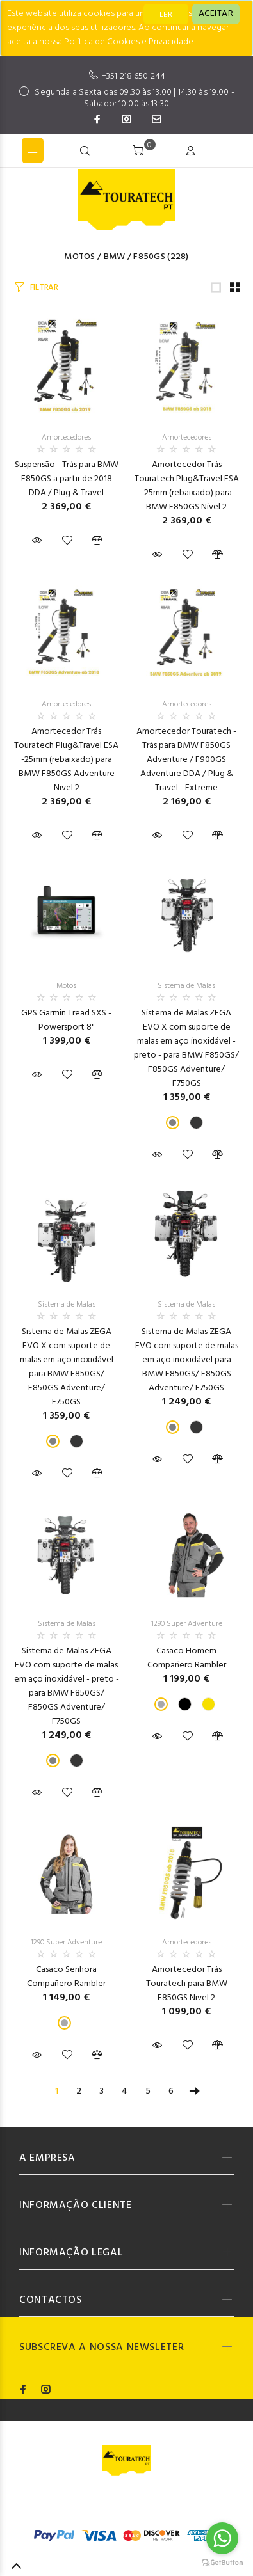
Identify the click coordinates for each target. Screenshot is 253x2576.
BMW (115, 257)
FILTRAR (44, 287)
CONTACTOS (50, 2300)
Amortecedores (66, 437)
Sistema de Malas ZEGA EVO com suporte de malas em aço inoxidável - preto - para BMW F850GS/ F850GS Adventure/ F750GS (66, 1686)
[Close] (216, 14)
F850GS (149, 257)
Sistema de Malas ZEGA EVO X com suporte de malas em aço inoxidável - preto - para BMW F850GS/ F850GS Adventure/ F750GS (186, 1048)
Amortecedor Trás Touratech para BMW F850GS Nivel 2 (186, 1983)
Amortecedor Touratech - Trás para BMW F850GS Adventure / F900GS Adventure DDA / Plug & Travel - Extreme (186, 759)
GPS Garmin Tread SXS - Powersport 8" (66, 1020)
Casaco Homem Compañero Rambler (186, 1658)
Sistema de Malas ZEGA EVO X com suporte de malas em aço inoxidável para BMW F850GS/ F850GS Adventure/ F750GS (66, 1367)
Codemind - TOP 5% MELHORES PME (132, 2507)
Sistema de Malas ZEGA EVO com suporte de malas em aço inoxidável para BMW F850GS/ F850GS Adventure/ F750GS (186, 1359)
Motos (79, 257)
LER (165, 14)
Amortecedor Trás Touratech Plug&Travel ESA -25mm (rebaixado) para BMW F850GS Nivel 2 (187, 485)
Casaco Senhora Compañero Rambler (66, 1976)
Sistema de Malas (186, 986)
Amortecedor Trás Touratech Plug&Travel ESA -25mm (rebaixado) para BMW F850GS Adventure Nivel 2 (66, 759)
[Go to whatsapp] (222, 2538)
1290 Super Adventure (186, 1624)
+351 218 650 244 (133, 76)
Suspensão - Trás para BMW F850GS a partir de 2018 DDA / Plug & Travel (66, 478)
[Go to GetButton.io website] (222, 2563)
